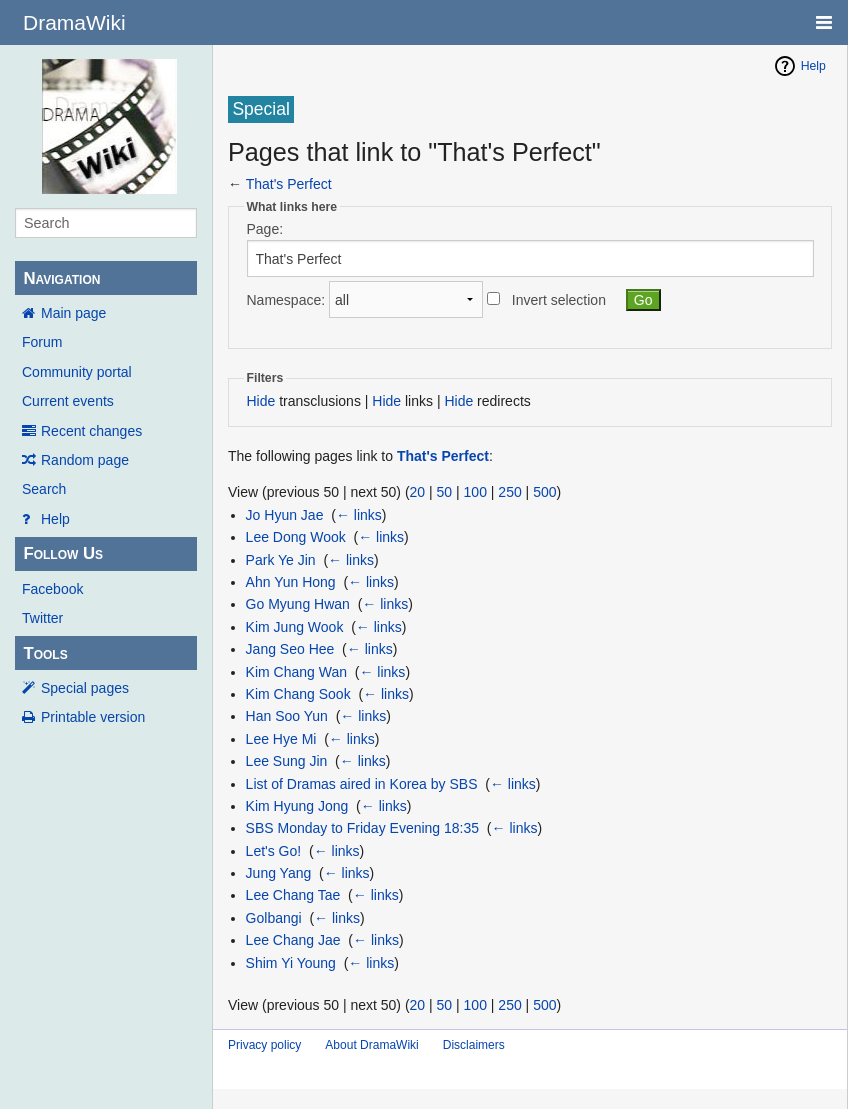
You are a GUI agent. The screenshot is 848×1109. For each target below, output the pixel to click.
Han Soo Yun (287, 716)
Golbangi (274, 918)
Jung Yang (279, 873)
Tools (45, 653)
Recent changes (91, 431)
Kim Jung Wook (295, 627)
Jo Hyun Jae (285, 515)
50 (445, 492)
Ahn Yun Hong (291, 582)
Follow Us (63, 553)
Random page (85, 460)
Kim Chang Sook (298, 694)
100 (475, 492)
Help (55, 519)
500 (544, 492)
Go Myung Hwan (298, 604)
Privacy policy (264, 1045)
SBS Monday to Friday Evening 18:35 (362, 828)
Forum (42, 342)
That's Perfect (289, 184)
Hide (261, 401)
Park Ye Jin (281, 560)
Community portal (77, 372)
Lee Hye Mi (281, 739)
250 (509, 492)
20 (418, 492)
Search (44, 489)
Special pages (85, 688)
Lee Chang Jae (293, 940)
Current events (68, 401)
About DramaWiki (371, 1045)
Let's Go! (274, 851)
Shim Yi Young (291, 963)
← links (359, 515)
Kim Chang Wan (296, 672)
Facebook (52, 589)
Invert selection (559, 300)
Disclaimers (474, 1045)
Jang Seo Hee (290, 649)
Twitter (42, 618)
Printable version (93, 717)
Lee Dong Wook (296, 537)
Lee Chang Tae (293, 895)
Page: (265, 229)
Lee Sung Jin (287, 761)
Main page (73, 313)
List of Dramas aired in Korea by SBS (362, 784)
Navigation (61, 278)
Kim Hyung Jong (297, 806)
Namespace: (286, 300)
